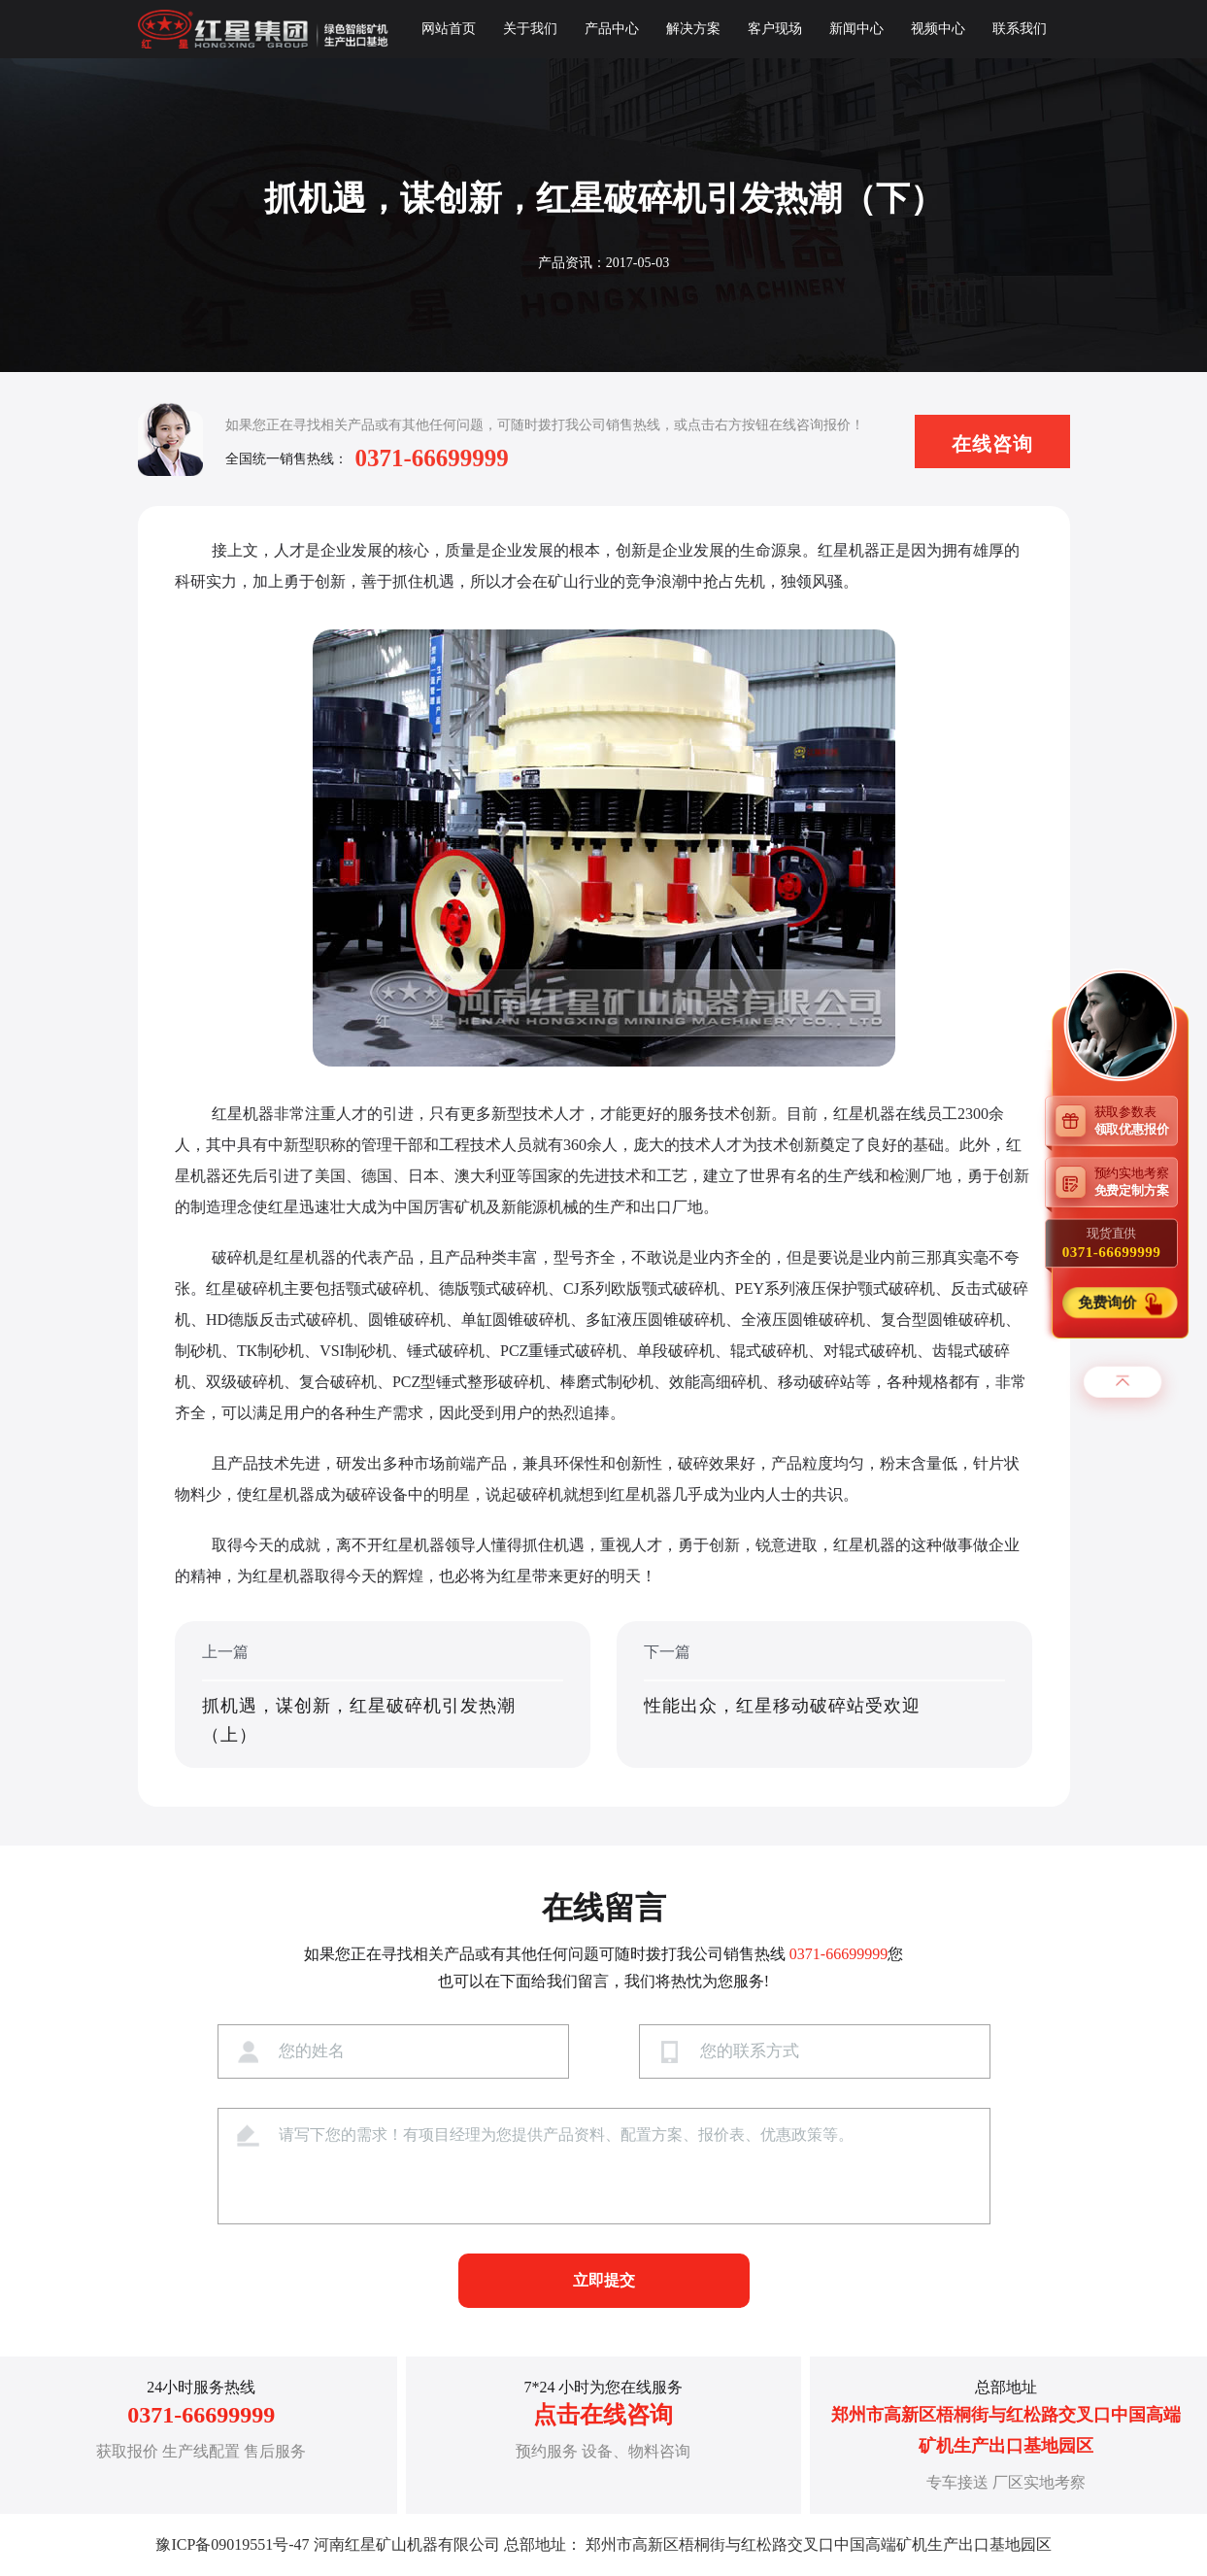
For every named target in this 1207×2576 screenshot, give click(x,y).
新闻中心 (856, 28)
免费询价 (1109, 1303)
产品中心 (612, 28)
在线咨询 (992, 444)
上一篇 (382, 1696)
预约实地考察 (1136, 1182)
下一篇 (824, 1696)
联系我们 (1019, 28)
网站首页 (448, 28)
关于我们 (530, 28)
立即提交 (604, 2280)
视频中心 (938, 28)
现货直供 (1111, 1243)
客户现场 (775, 28)
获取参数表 (1136, 1120)
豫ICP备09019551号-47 (232, 2544)
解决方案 (693, 28)
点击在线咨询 (603, 2414)
